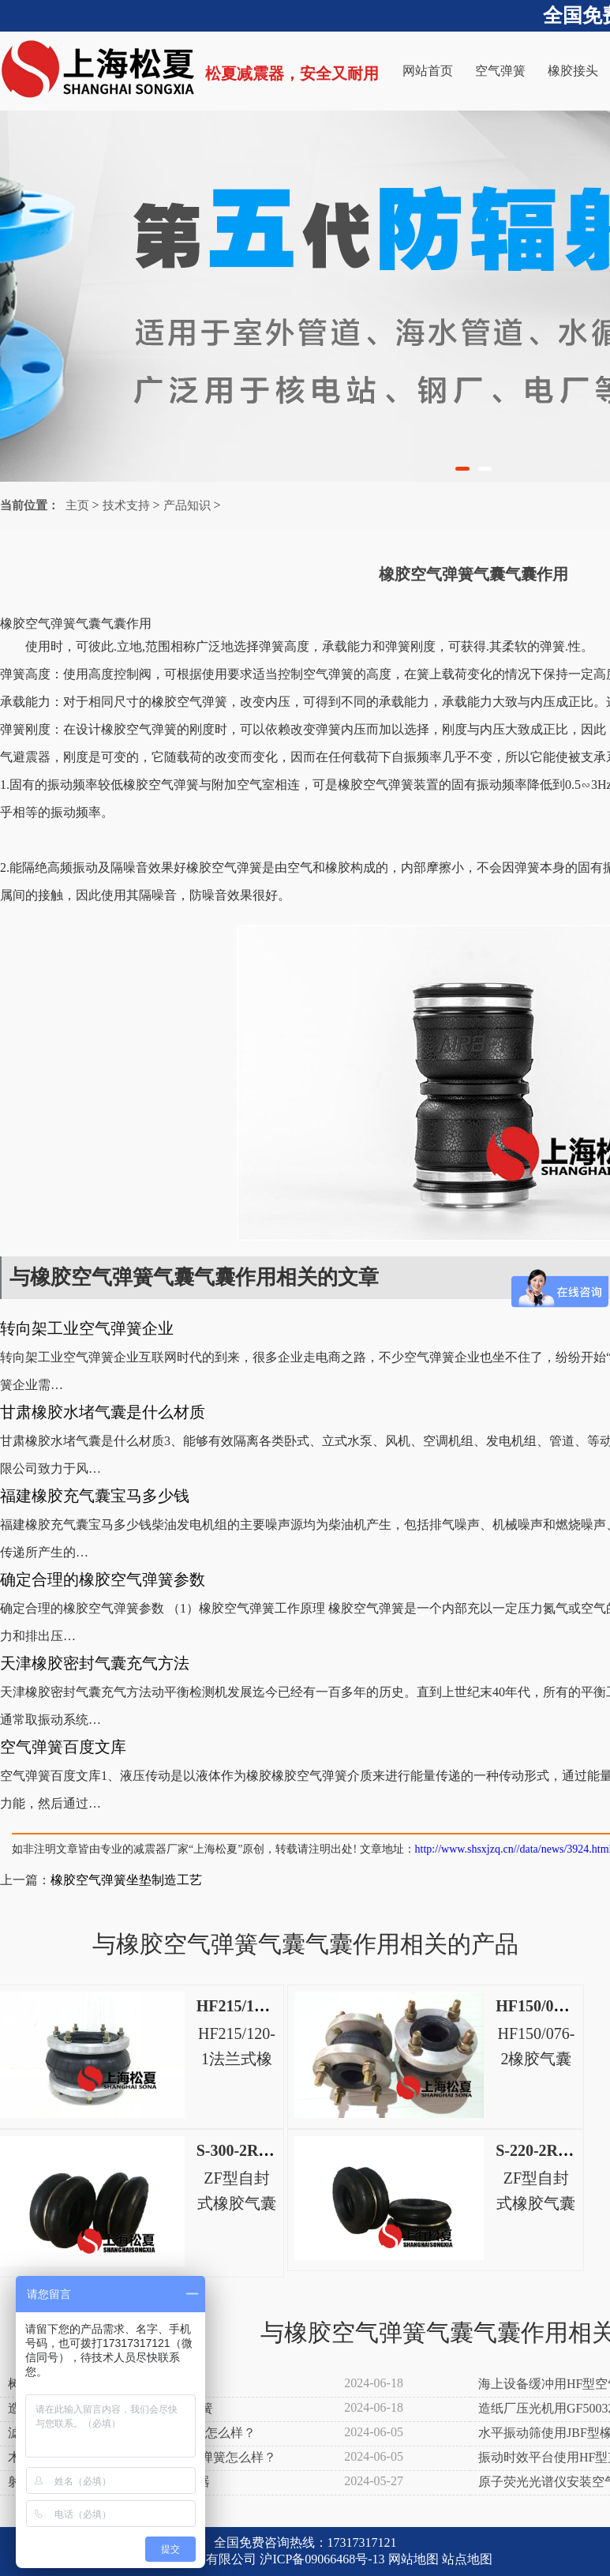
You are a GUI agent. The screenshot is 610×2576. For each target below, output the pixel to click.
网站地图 (413, 2559)
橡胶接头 (573, 70)
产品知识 (187, 505)
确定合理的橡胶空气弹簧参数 (102, 1579)
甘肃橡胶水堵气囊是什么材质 (102, 1412)
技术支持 (126, 505)
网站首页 (427, 70)
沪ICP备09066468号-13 (322, 2559)
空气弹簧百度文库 (63, 1747)
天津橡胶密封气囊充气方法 (94, 1663)
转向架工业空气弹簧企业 (87, 1328)
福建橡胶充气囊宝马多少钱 (94, 1495)
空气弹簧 (500, 70)
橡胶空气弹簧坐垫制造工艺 (126, 1880)
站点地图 (467, 2559)
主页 (77, 505)
